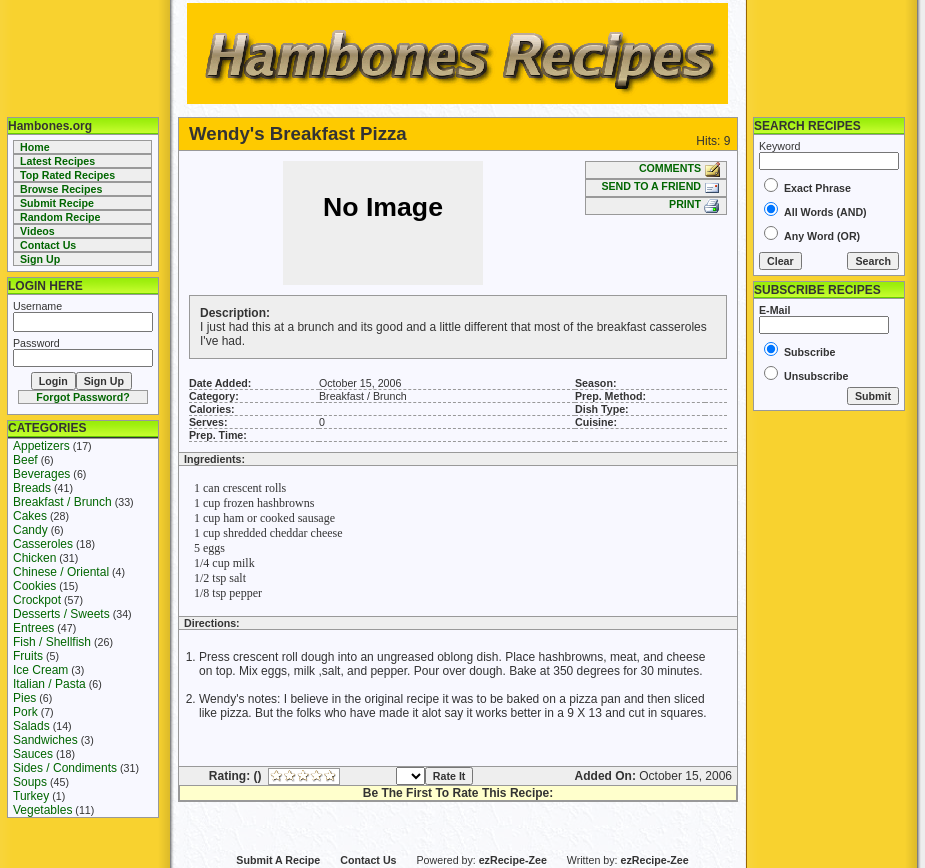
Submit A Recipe (278, 860)
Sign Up (40, 259)
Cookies (34, 586)
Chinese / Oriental (61, 572)
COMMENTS (679, 168)
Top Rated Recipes (67, 175)
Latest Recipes (57, 161)
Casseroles (43, 544)
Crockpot (37, 600)
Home (35, 147)
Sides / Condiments (65, 768)
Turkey (31, 796)
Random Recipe (60, 217)
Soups (30, 782)
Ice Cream (40, 670)
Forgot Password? (83, 397)
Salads (31, 726)
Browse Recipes (61, 189)
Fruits (28, 656)
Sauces (33, 754)
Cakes (30, 516)
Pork (25, 712)
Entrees (33, 628)
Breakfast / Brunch (62, 502)
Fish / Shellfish (52, 642)
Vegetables (42, 810)
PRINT (694, 204)
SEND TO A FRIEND (660, 186)
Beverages (41, 474)
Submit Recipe (57, 203)
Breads (32, 488)
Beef (25, 460)
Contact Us (48, 245)
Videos (37, 231)
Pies (24, 698)
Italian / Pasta (49, 684)
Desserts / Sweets (61, 614)
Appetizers (41, 446)
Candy (30, 530)
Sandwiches (45, 740)
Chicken (34, 558)
